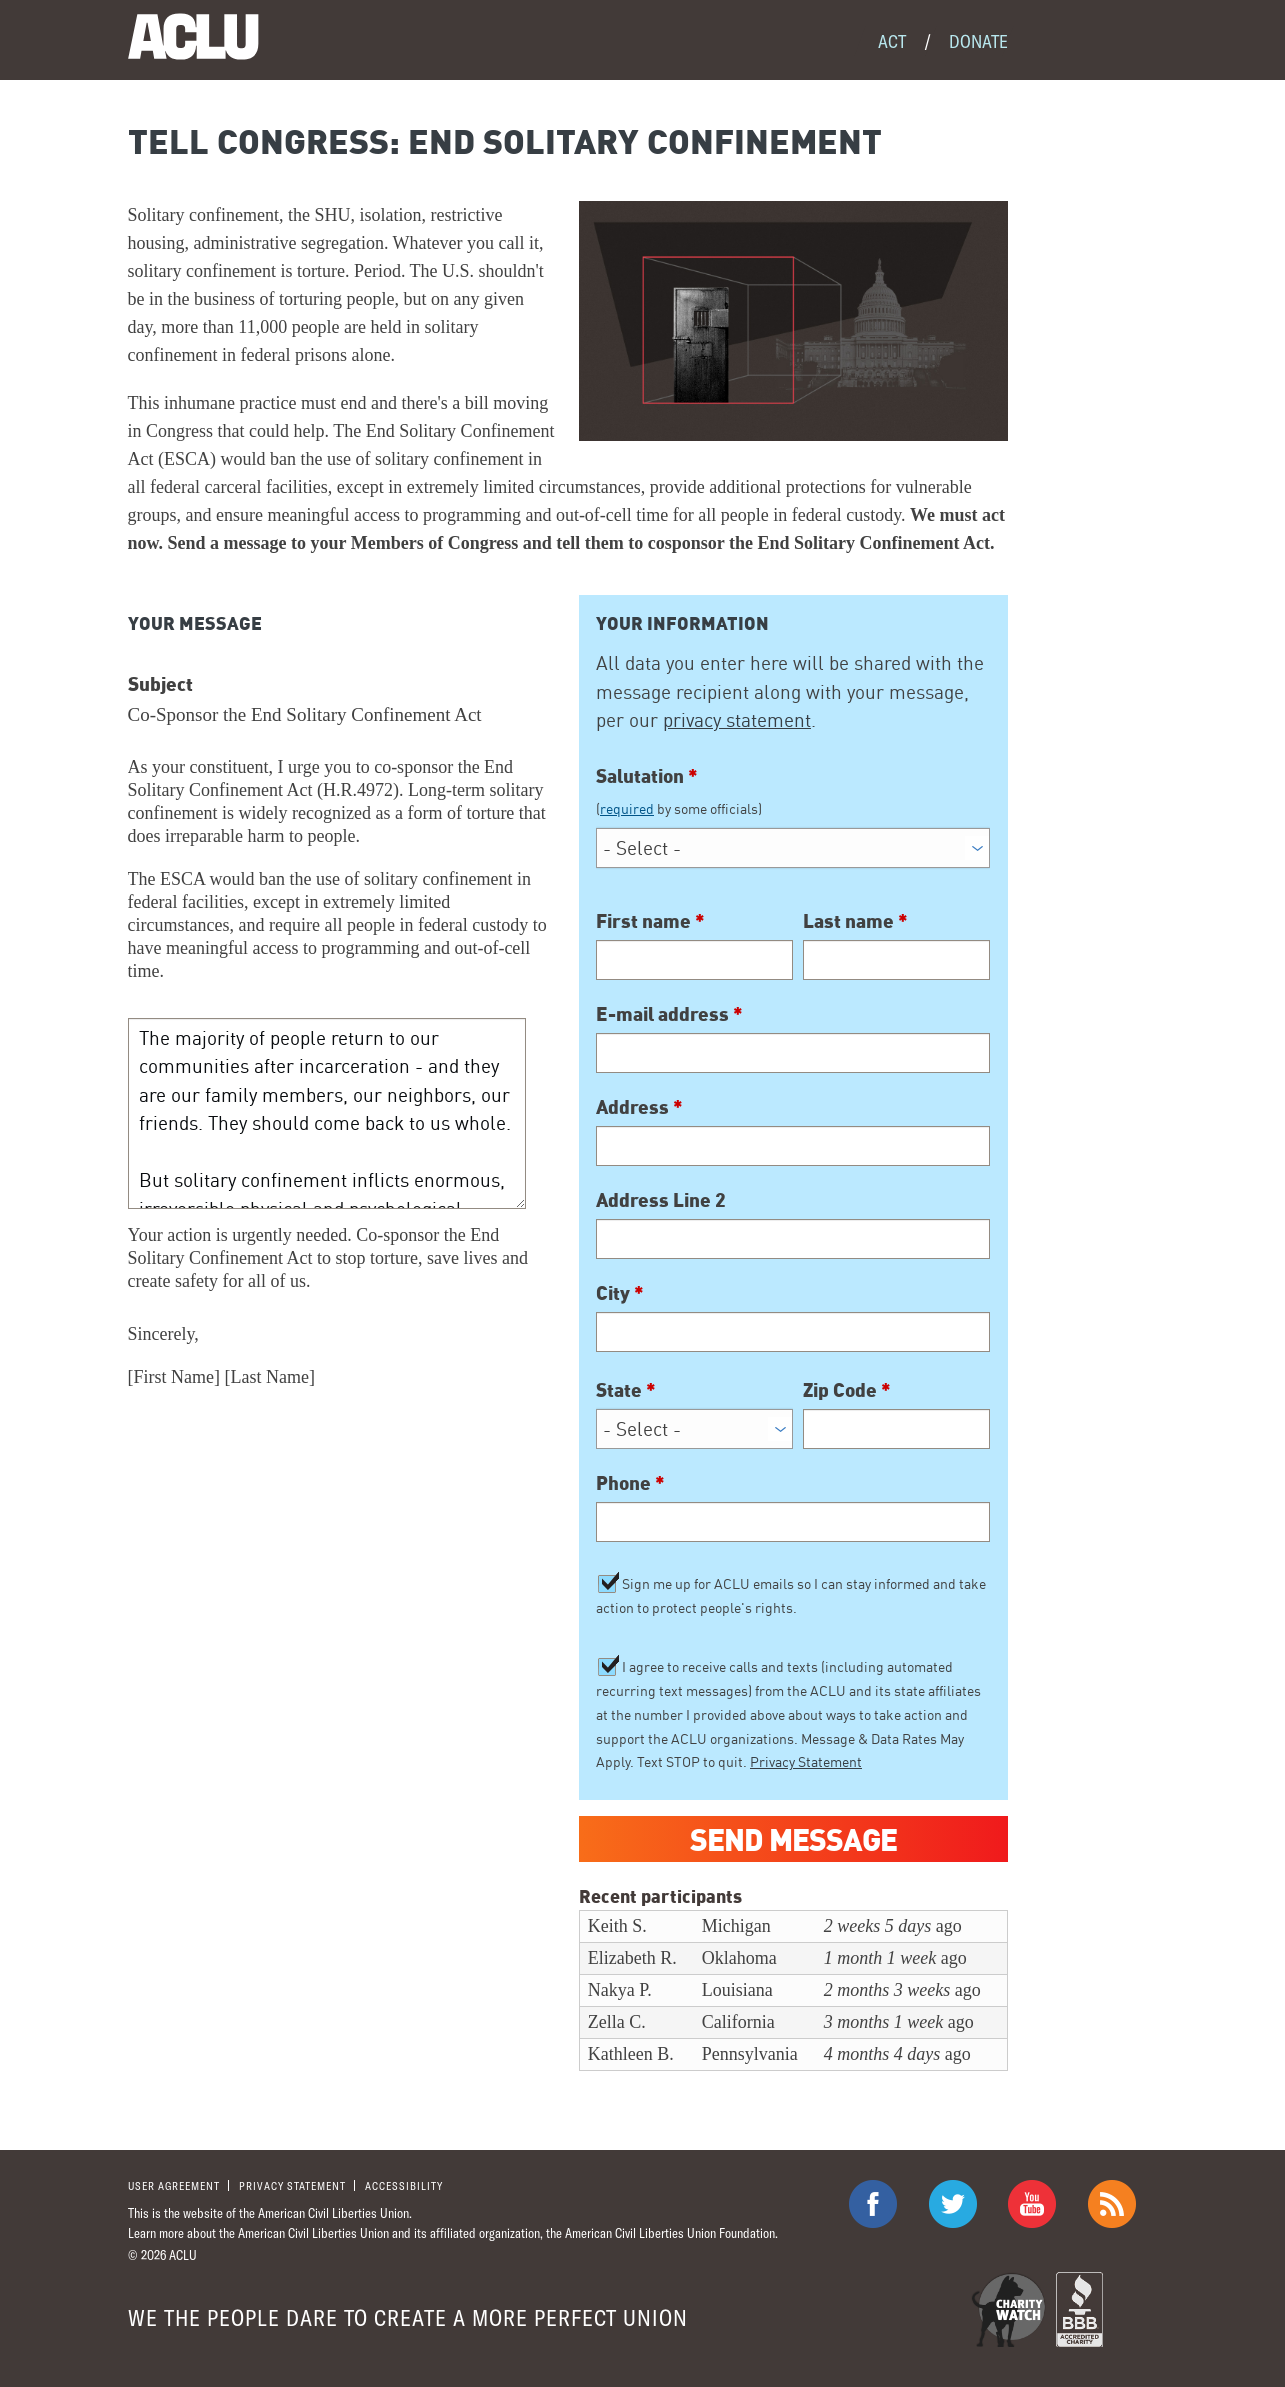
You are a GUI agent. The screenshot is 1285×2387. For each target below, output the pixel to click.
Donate (978, 41)
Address (639, 1106)
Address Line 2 (661, 1199)
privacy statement (737, 720)
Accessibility (404, 2185)
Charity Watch (1008, 2309)
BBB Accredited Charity (1079, 2309)
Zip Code (847, 1389)
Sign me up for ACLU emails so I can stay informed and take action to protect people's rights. (791, 1595)
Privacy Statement (806, 1761)
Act (892, 41)
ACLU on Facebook (873, 2204)
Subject (160, 683)
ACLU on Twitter (953, 2204)
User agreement (174, 2185)
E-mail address (669, 1013)
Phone (630, 1482)
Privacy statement (292, 2185)
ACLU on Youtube (1032, 2204)
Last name (855, 920)
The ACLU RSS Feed (1112, 2204)
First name (650, 920)
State (626, 1389)
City (620, 1292)
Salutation (793, 791)
